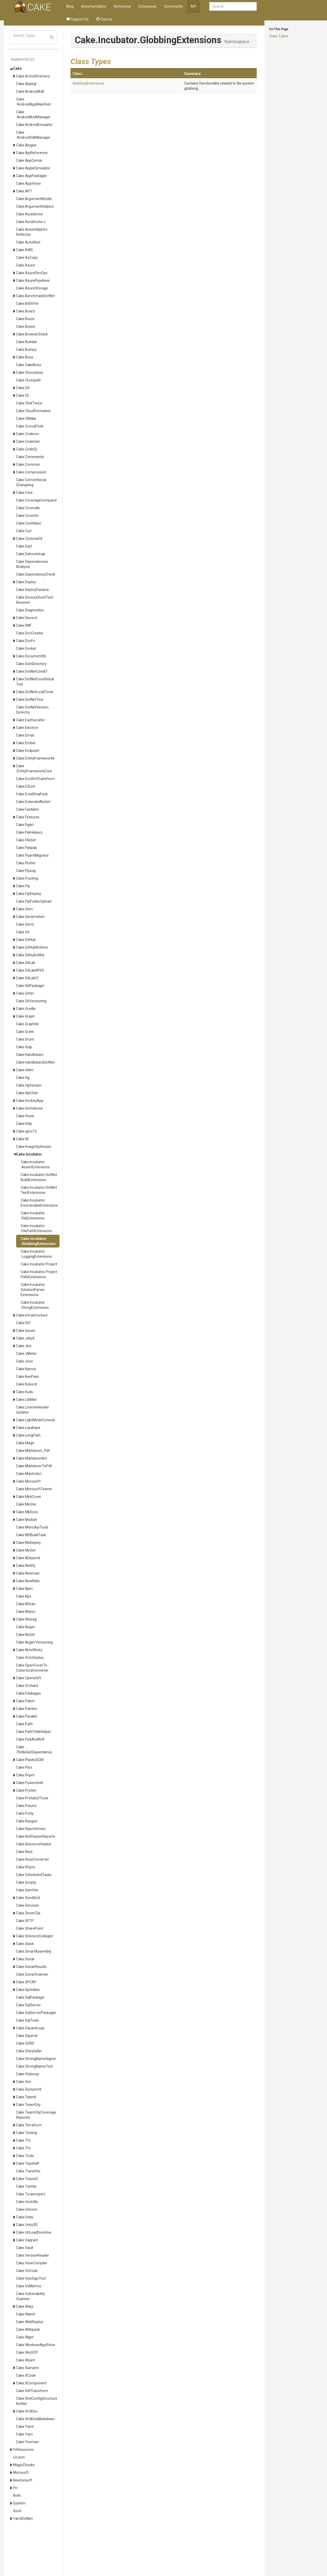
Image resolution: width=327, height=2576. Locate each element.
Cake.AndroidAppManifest (33, 101)
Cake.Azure (25, 265)
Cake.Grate (25, 1032)
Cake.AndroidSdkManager (33, 134)
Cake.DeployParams (32, 590)
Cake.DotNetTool (29, 699)
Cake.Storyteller (29, 2051)
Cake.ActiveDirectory (33, 76)
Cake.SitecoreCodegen (34, 1936)
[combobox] (233, 6)
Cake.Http (24, 1124)
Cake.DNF (23, 625)
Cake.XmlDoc (27, 2411)
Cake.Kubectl (26, 1384)
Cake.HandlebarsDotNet (35, 1062)
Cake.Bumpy (26, 349)
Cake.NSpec (26, 1612)
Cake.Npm (24, 1589)
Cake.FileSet (26, 840)
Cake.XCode (26, 2375)
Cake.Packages (28, 1693)
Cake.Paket (25, 1701)
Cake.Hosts (25, 1116)
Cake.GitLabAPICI (30, 970)
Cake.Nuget (25, 1627)
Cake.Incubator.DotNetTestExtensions (39, 1190)
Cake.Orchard (27, 1686)
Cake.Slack (25, 1944)
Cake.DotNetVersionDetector (32, 709)
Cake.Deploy (26, 582)
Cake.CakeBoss (28, 365)
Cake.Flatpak (26, 848)
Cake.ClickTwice (29, 403)
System (19, 2503)
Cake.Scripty (26, 1882)
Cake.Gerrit (25, 924)
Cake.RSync (25, 1867)
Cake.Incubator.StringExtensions (35, 1305)
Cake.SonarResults (31, 1967)
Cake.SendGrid (28, 1898)
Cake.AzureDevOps (32, 273)
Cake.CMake (26, 418)
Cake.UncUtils (27, 2202)
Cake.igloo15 (26, 1131)
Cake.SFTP (25, 1921)
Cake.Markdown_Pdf (33, 1451)
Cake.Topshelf (27, 2163)
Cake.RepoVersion (31, 1829)
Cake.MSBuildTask (31, 1535)
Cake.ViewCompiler (32, 2263)
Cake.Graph (25, 1016)
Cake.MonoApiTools (32, 1527)
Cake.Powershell (29, 1783)
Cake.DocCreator (29, 633)
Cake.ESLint (25, 786)
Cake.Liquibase (28, 1428)
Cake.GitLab (25, 963)
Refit (17, 2495)
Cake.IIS (22, 1139)
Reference (122, 6)
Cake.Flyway (26, 871)
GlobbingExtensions (88, 83)
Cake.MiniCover (28, 1497)
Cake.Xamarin (27, 2368)
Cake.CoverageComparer (36, 500)
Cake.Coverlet (27, 516)
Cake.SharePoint (29, 1928)
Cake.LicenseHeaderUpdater (32, 1409)
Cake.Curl (23, 531)
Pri (15, 2488)
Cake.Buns (24, 357)
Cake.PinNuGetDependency (34, 1749)
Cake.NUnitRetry (29, 1650)
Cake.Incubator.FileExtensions (33, 1215)
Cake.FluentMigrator (32, 855)
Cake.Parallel (26, 1716)
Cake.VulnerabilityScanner (30, 2296)
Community (173, 6)
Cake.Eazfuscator (30, 720)
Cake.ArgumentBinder (34, 199)
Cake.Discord (26, 618)
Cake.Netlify (26, 1566)
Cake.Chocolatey (29, 372)
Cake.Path (24, 1724)
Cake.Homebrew (29, 1108)
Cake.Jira (23, 1346)
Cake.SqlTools (27, 2020)
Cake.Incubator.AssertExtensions (35, 1164)
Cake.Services (27, 1905)
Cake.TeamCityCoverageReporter (36, 2114)
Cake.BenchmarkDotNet (35, 296)
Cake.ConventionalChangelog (31, 482)
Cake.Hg (22, 1078)
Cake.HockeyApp (29, 1101)
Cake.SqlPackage (30, 1997)
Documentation (93, 6)
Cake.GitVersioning (31, 1001)
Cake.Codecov (27, 434)
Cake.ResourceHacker (34, 1844)
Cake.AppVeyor (28, 183)
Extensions (147, 6)
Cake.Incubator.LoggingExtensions (36, 1253)
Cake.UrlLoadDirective (33, 2232)
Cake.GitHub (26, 940)
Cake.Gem (24, 909)
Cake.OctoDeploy (30, 1658)
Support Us (77, 19)
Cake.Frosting (27, 878)
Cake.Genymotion (30, 917)
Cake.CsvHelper (28, 523)
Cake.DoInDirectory (31, 664)
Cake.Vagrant (27, 2240)
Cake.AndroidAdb (30, 91)
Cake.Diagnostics (30, 610)
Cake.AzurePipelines (33, 280)
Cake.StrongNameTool (34, 2066)
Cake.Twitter (26, 2186)
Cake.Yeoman (27, 2442)
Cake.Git (22, 932)
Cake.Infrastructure (32, 1315)
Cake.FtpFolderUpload (33, 901)
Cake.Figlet (25, 825)
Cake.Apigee (26, 145)
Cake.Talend (26, 2097)
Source (104, 19)
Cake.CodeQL (27, 449)
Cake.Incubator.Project (39, 1264)
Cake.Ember (26, 743)
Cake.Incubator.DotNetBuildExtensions (39, 1177)
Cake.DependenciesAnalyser (32, 564)
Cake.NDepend (28, 1558)
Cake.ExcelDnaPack (32, 794)
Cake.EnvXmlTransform (35, 779)
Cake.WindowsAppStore (35, 2345)
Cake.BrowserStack (32, 334)
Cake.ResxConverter (32, 1859)
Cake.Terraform (29, 2125)
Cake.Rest (24, 1852)
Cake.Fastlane (27, 809)
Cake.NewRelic (28, 1581)
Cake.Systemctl (28, 2089)
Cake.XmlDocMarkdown (35, 2419)
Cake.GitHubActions (32, 947)
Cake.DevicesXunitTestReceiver (34, 599)
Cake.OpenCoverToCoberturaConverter (32, 1667)
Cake (17, 68)
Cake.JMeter (26, 1353)
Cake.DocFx (25, 641)
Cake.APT (24, 191)
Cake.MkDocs (27, 1512)
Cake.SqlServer (28, 2005)
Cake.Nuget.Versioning (34, 1642)
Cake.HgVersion (29, 1085)
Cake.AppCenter (29, 160)
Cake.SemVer (27, 1890)
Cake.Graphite (27, 1024)
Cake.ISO (23, 1323)
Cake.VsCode (27, 2271)
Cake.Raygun (26, 1821)
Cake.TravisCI (27, 2179)
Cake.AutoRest (28, 242)
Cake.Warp (24, 2306)
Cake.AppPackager (31, 176)
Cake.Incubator (29, 1154)
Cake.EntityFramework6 (35, 758)
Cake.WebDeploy (29, 2322)
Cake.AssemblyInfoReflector (32, 232)
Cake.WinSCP (27, 2352)
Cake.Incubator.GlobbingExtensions (38, 1241)
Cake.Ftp (23, 886)
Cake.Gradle (26, 1009)
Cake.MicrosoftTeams (34, 1489)
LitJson (19, 2457)
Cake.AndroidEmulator (34, 125)
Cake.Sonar (25, 1959)
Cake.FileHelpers (29, 832)
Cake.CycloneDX (29, 539)
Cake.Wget (24, 2337)
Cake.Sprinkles (28, 1990)
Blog (70, 6)
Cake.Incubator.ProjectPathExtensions (39, 1274)
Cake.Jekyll (25, 1338)
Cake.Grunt (25, 1039)
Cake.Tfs (23, 2140)
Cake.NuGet (25, 1635)
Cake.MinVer (26, 1504)
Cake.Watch (25, 2314)
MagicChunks (24, 2465)
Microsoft (21, 2472)
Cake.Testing (26, 2133)
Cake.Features (27, 817)
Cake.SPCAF (26, 1982)
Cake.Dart (24, 546)
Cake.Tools (25, 2156)
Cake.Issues (25, 1330)
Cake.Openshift (28, 1678)
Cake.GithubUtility (30, 955)
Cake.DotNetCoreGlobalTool (35, 681)
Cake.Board (25, 311)
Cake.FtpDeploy (28, 894)
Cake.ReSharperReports (35, 1836)
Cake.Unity (24, 2217)
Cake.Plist (24, 1767)
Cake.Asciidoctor (29, 214)
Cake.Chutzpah (28, 380)
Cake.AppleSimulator (33, 168)
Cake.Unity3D (27, 2225)
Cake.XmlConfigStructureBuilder (36, 2401)
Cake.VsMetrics (28, 2286)
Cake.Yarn (24, 2434)
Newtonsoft (22, 2480)
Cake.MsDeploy (28, 1543)
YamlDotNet (23, 2518)
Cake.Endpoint (27, 751)
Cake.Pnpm (25, 1775)
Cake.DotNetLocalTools (34, 692)
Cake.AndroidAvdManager (33, 114)
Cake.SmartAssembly (33, 1951)
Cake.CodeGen (28, 441)
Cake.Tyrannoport (30, 2194)
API (193, 6)
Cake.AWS (24, 250)
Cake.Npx (23, 1596)
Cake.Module (26, 1520)
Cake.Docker (26, 648)
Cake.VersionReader (32, 2255)
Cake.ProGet (26, 1790)
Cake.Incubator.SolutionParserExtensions (33, 1290)
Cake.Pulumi (26, 1806)
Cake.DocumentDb (31, 656)
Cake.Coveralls (28, 508)
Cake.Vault (24, 2248)
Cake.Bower (26, 326)
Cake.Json (24, 1361)
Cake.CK (22, 388)
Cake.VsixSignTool (31, 2278)
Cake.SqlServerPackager (36, 2013)
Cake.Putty (25, 1813)
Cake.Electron (27, 728)
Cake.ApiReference (32, 153)
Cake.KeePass (27, 1376)
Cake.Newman (28, 1573)
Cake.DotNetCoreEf (32, 671)
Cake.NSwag (26, 1619)
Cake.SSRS (25, 2043)
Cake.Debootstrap (30, 554)
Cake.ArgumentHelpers (35, 206)
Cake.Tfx (23, 2148)
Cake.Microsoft (28, 1481)
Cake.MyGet (26, 1550)
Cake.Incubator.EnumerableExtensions (39, 1202)
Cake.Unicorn (26, 2209)
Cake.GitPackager (30, 986)
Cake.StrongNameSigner (36, 2059)
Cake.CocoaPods (29, 426)
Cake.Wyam (25, 2360)
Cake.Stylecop (27, 2074)
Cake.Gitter (25, 993)
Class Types (278, 36)
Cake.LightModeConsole (35, 1420)
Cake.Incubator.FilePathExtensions (36, 1228)
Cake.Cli (22, 395)
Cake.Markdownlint (31, 1458)
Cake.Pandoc (26, 1709)
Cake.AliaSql (26, 84)
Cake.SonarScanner (32, 1974)
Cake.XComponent (31, 2383)
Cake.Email (25, 735)
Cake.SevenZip (28, 1913)
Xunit (17, 2511)
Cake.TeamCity (28, 2105)
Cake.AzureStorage (32, 288)
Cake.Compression (31, 472)
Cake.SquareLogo (30, 2028)
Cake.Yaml (24, 2427)
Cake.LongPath (28, 1435)
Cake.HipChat (27, 1093)
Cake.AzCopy (27, 257)
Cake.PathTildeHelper (33, 1732)
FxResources (23, 2449)
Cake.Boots (25, 319)
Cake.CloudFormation (33, 411)
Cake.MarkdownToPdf (34, 1466)
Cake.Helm (24, 1070)
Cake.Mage (25, 1443)
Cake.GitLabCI (27, 978)
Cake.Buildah (26, 342)
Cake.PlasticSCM (29, 1760)
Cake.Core (24, 493)
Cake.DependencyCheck (35, 574)
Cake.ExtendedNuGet (33, 802)
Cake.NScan (26, 1604)
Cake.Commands (30, 457)
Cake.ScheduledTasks (34, 1875)
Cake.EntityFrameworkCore (34, 768)
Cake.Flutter (26, 863)
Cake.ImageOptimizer (33, 1147)
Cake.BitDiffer (27, 303)
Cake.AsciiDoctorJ (30, 222)
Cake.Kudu (24, 1392)
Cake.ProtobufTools (32, 1798)
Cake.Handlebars (29, 1055)
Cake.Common (28, 464)
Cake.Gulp (24, 1047)
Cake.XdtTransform (32, 2391)
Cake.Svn (23, 2082)
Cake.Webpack (28, 2329)
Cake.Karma (26, 1369)
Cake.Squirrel (27, 2036)
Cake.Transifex (28, 2171)
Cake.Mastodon (28, 1474)
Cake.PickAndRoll (30, 1739)
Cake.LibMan (26, 1399)
